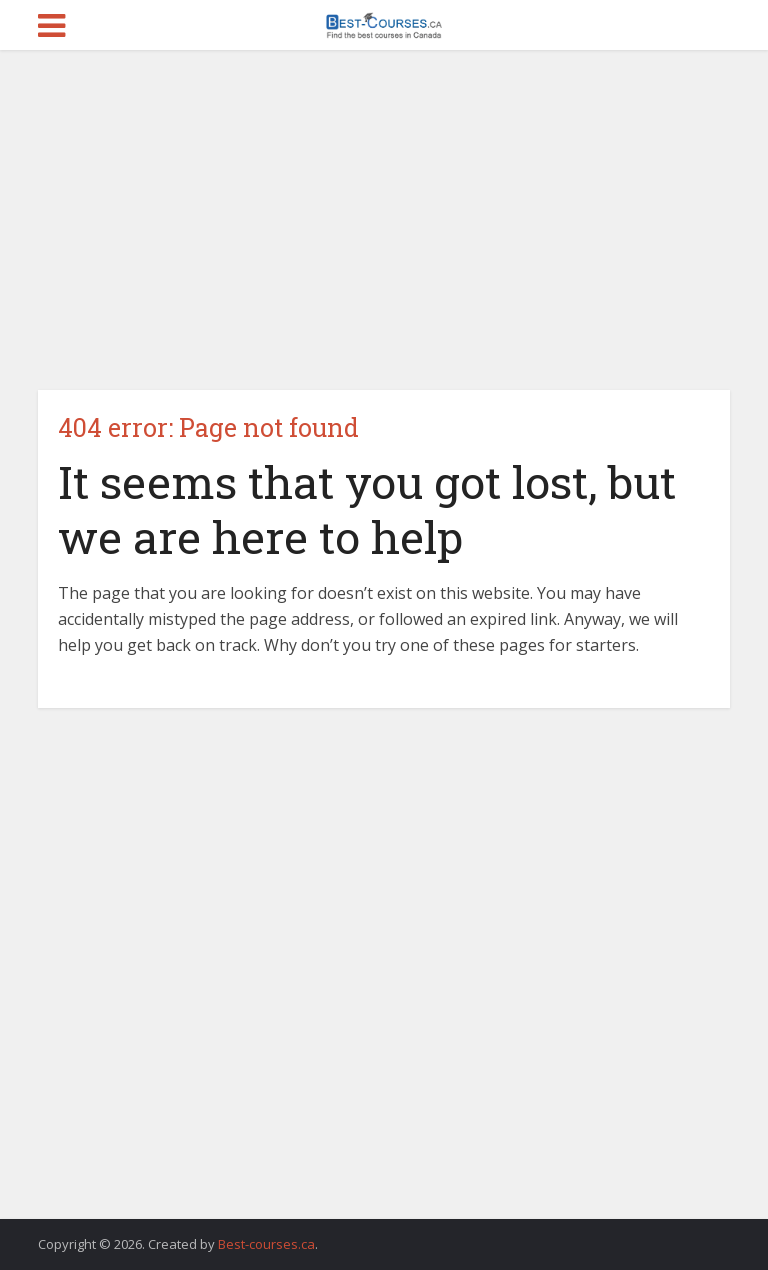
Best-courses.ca (266, 1244)
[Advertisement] (384, 220)
